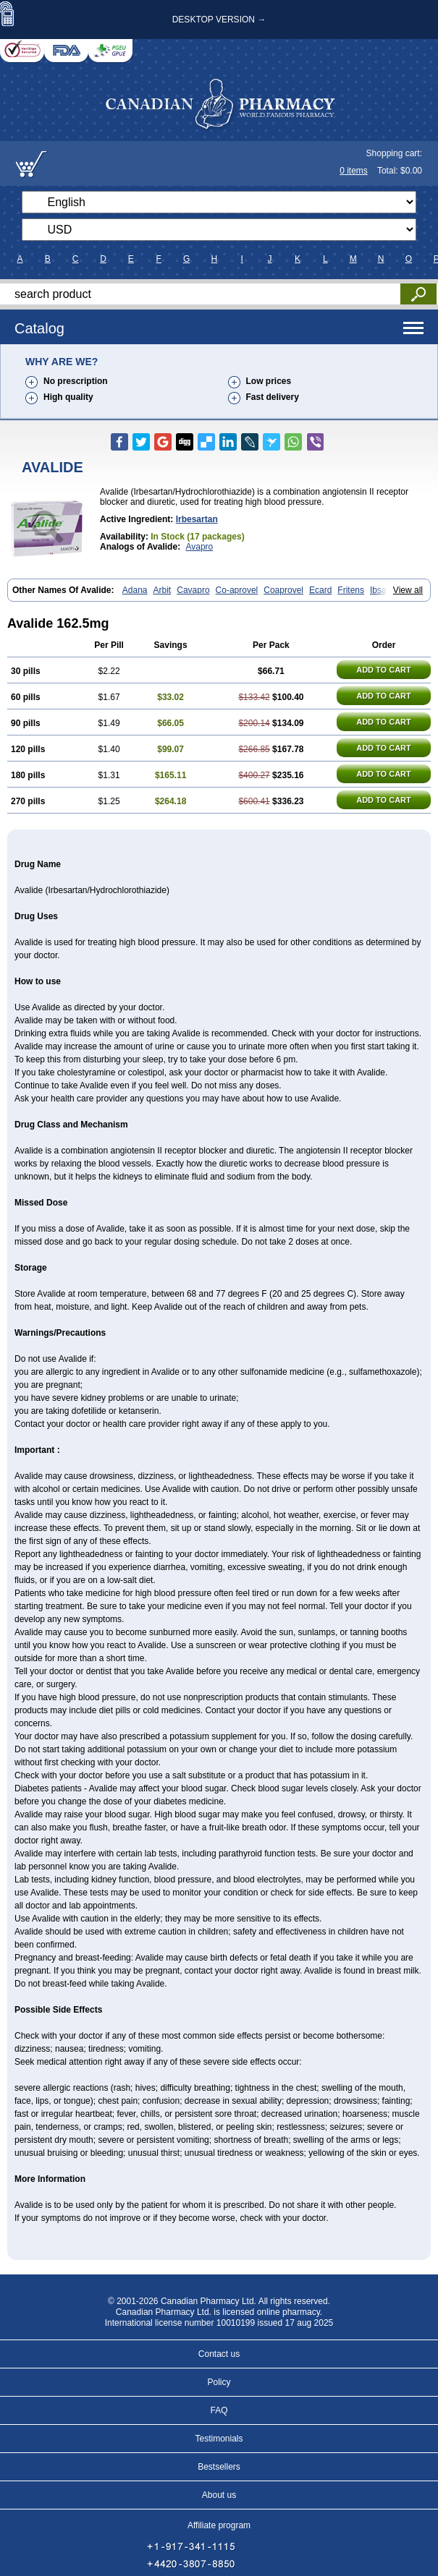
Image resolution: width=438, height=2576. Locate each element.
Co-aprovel (237, 590)
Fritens (350, 590)
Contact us (219, 2354)
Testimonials (219, 2439)
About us (219, 2495)
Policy (218, 2382)
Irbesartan (197, 519)
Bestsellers (219, 2467)
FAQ (218, 2410)
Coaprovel (283, 590)
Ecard (320, 590)
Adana (135, 590)
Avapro (199, 547)
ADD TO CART (383, 669)
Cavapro (193, 590)
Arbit (162, 590)
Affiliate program (219, 2525)
